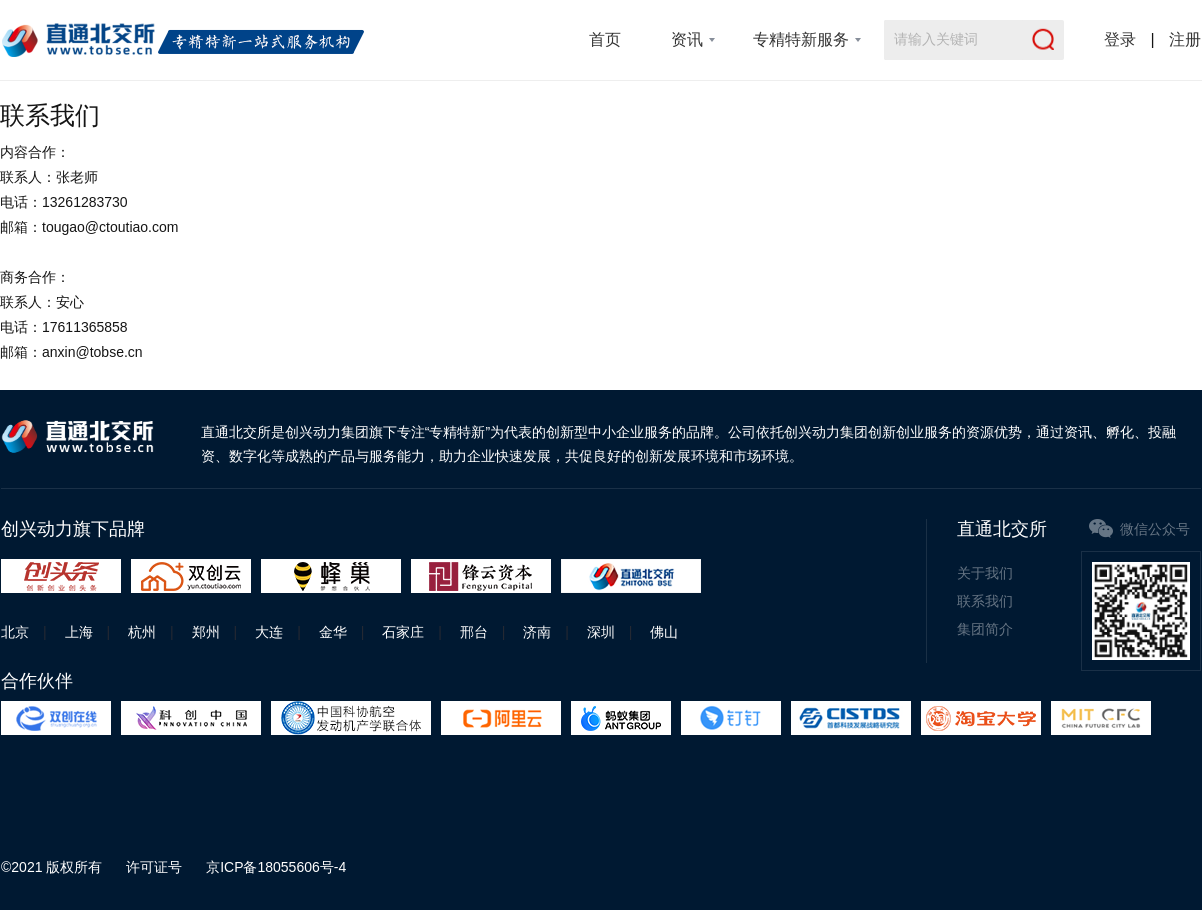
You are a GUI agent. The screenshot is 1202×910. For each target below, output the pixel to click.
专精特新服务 (801, 39)
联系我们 (985, 601)
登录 (1120, 39)
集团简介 (985, 629)
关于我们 (985, 573)
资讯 (687, 39)
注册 (1185, 39)
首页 (605, 39)
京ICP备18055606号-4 (276, 867)
